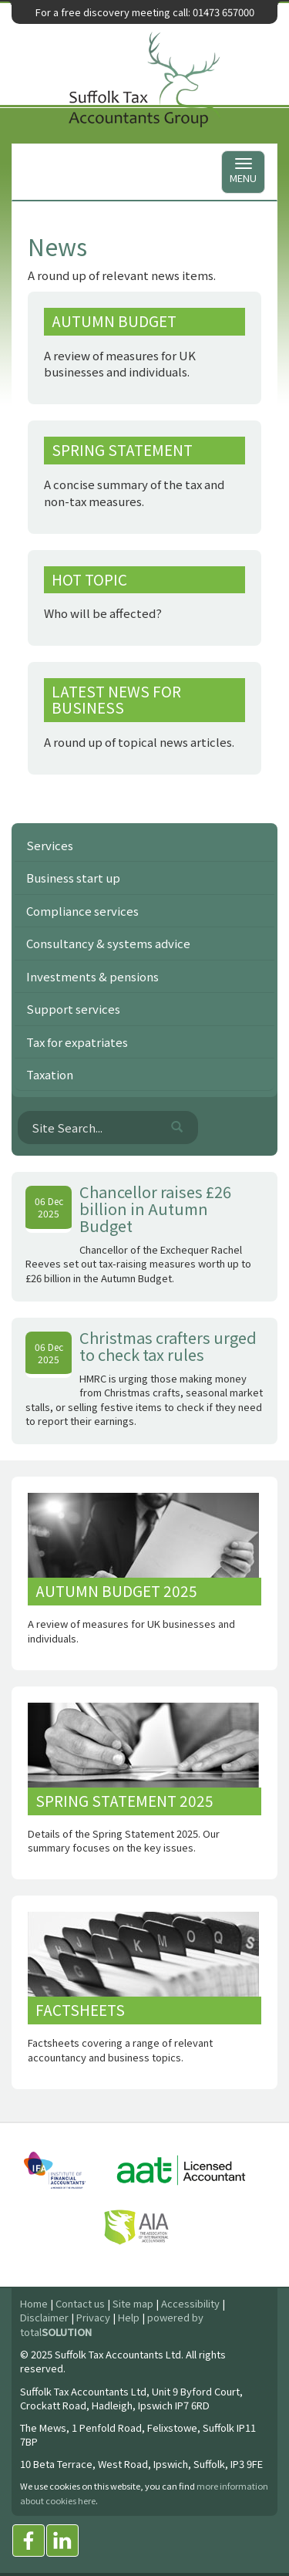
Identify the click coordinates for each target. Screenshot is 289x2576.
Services (49, 845)
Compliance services (82, 911)
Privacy (93, 2317)
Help (128, 2317)
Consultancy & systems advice (108, 943)
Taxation (49, 1074)
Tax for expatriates (77, 1042)
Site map (133, 2303)
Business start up (73, 877)
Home (34, 2303)
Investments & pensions (92, 976)
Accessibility (190, 2303)
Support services (73, 1009)
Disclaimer (44, 2317)
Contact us (80, 2303)
